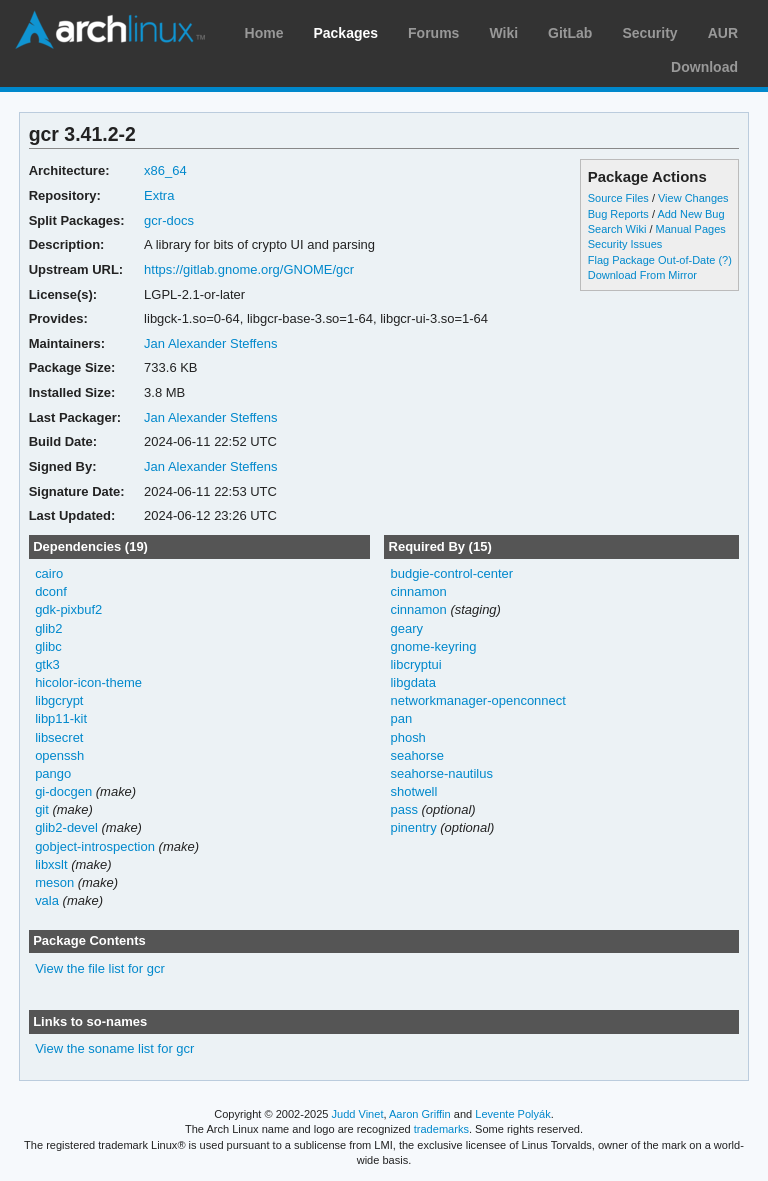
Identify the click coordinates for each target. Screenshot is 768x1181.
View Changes (693, 198)
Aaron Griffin (420, 1114)
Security (649, 33)
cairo (49, 573)
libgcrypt (59, 700)
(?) (724, 260)
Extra (159, 195)
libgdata (412, 682)
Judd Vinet (358, 1114)
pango (53, 773)
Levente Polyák (512, 1114)
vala (47, 900)
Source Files (618, 198)
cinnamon (418, 591)
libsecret (59, 737)
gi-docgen (63, 791)
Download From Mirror (642, 275)
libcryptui (415, 664)
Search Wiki (617, 229)
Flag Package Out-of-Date (652, 260)
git (42, 809)
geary (406, 628)
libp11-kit (61, 718)
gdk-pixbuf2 (68, 609)
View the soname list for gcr (114, 1048)
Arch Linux (110, 30)
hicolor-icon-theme (88, 682)
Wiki (503, 33)
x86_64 (165, 170)
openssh (59, 755)
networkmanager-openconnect (477, 700)
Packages (345, 33)
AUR (723, 33)
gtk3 (47, 664)
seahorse (416, 755)
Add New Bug (690, 214)
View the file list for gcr (100, 968)
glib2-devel (66, 827)
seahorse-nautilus (441, 773)
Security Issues (625, 244)
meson (54, 882)
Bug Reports (618, 214)
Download (704, 67)
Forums (433, 33)
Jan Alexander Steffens (210, 343)
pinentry (413, 827)
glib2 (48, 628)
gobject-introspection (95, 846)
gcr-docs (169, 220)
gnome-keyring (433, 646)
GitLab (570, 33)
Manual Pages (691, 229)
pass (403, 809)
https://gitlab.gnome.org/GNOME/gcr (249, 269)
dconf (51, 591)
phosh (407, 737)
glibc (48, 646)
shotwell (413, 791)
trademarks (441, 1129)
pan (401, 718)
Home (264, 33)
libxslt (51, 864)
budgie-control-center (451, 573)
